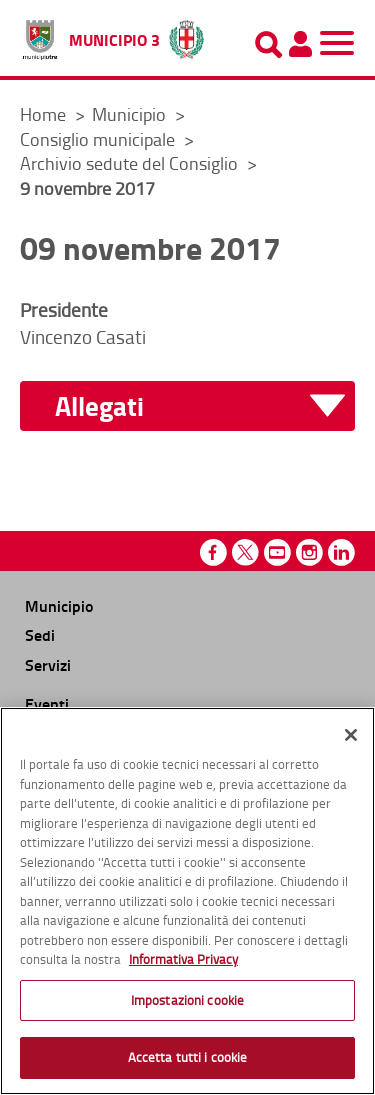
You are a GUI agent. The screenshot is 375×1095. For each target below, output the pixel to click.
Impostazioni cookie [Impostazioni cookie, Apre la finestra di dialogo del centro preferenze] (187, 1004)
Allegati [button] (99, 406)
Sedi (40, 634)
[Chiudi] (351, 740)
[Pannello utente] (300, 44)
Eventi (47, 703)
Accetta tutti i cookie (188, 1062)
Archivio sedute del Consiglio (131, 163)
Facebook (213, 552)
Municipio (131, 114)
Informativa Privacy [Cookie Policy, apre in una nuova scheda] (183, 964)
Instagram (309, 552)
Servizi (48, 664)
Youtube (277, 552)
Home (43, 114)
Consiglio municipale (99, 139)
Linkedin (341, 552)
